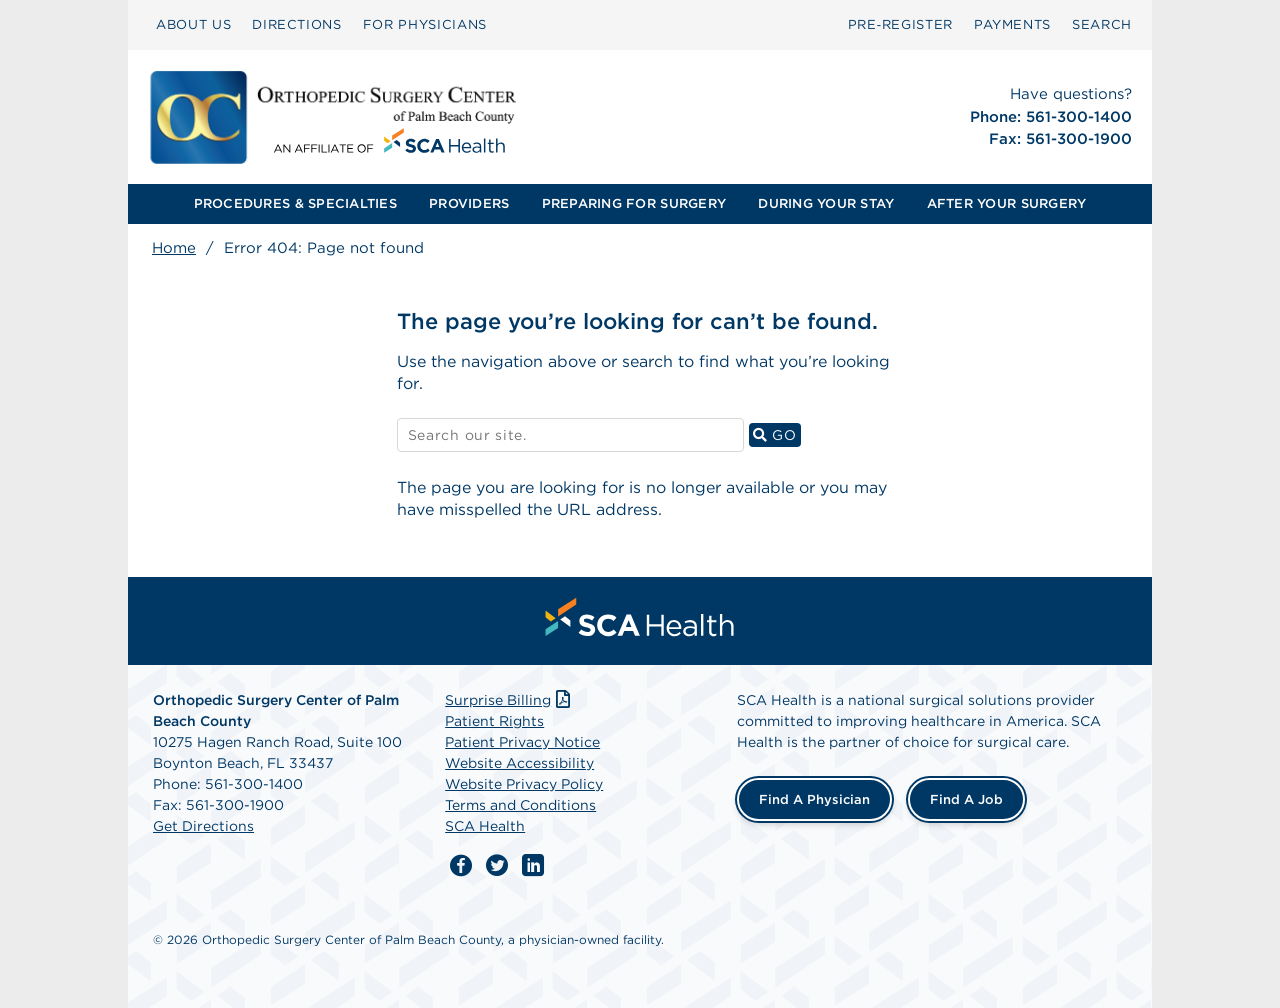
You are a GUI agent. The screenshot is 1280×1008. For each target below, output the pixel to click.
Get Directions (203, 826)
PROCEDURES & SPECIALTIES (295, 203)
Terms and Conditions (520, 805)
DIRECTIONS (297, 24)
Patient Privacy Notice (522, 742)
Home (174, 248)
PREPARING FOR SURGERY (634, 203)
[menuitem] (193, 25)
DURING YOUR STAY (826, 203)
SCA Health (485, 826)
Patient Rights (494, 721)
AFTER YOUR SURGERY (1007, 203)
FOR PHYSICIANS (425, 24)
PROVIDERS (469, 203)
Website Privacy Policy (524, 784)
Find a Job (966, 799)
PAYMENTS (1012, 24)
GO (777, 434)
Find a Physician (814, 799)
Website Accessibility (519, 763)
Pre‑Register (900, 24)
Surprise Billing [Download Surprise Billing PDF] (509, 700)
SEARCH (1102, 24)
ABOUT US (193, 24)
